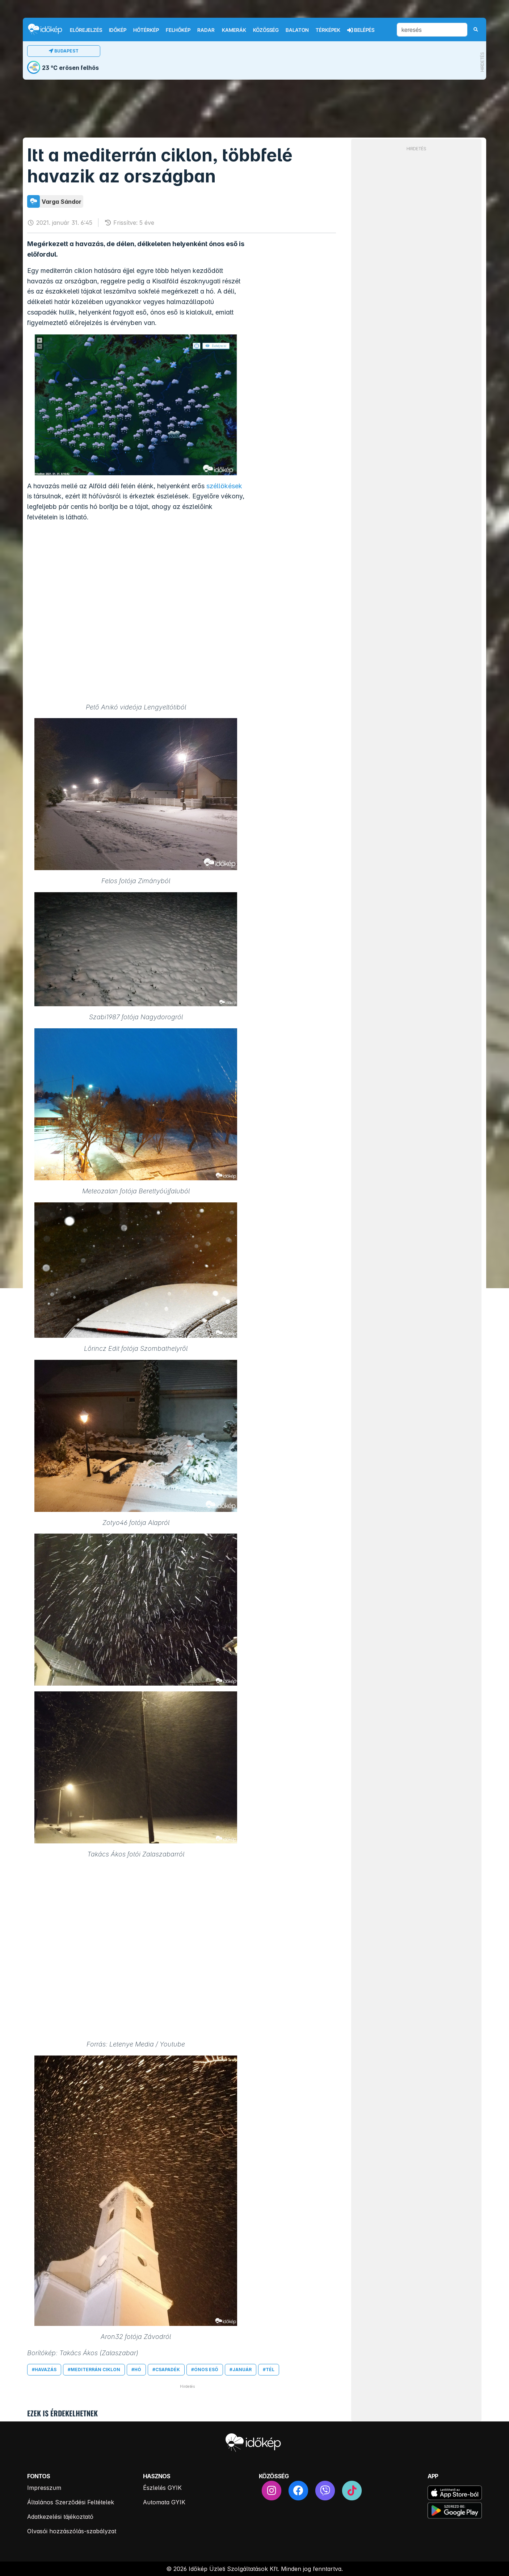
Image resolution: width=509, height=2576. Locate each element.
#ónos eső (204, 2369)
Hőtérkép (146, 30)
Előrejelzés (86, 30)
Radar (206, 30)
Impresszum (44, 2487)
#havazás (44, 2369)
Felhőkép (178, 30)
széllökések (224, 486)
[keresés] (432, 30)
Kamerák (234, 30)
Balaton (297, 30)
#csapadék (166, 2369)
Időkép (117, 30)
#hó (136, 2369)
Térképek (328, 30)
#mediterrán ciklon (94, 2369)
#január (241, 2369)
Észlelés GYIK (162, 2487)
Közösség (266, 30)
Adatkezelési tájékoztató (60, 2516)
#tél (268, 2369)
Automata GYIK (164, 2502)
